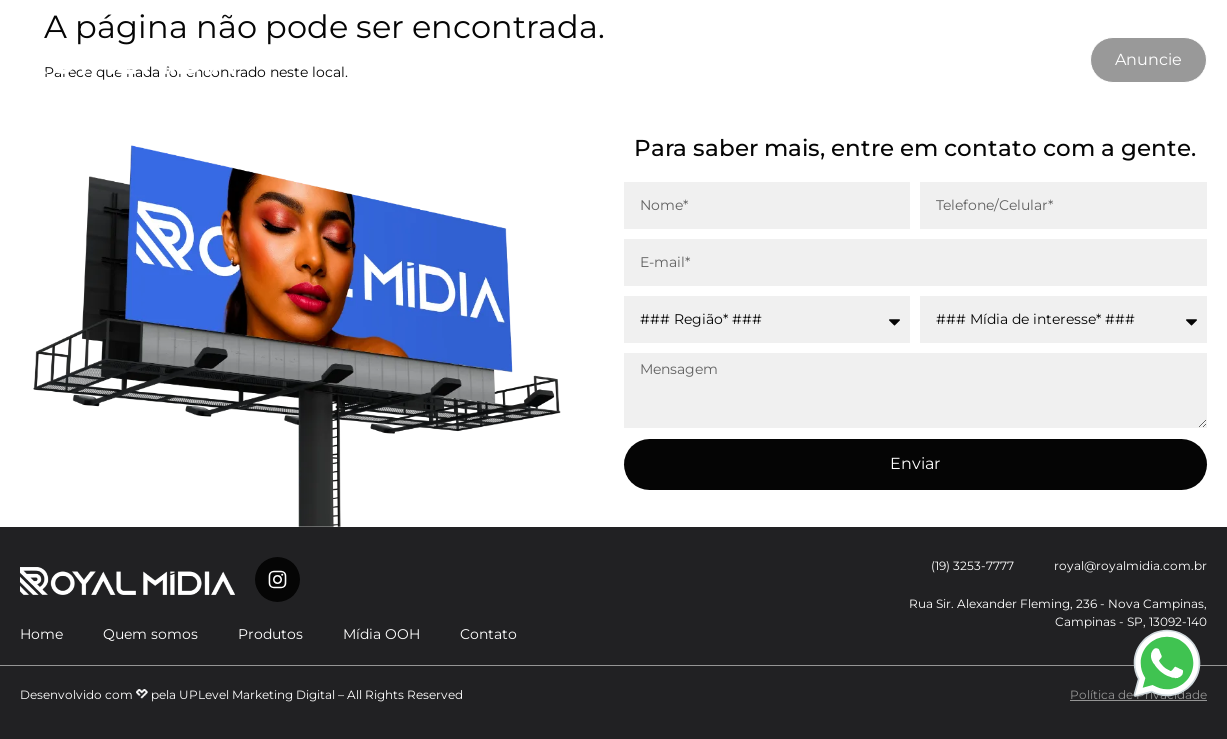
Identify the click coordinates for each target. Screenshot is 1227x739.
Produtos (504, 60)
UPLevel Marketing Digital (257, 694)
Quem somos (384, 60)
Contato (722, 60)
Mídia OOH (615, 60)
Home (41, 634)
